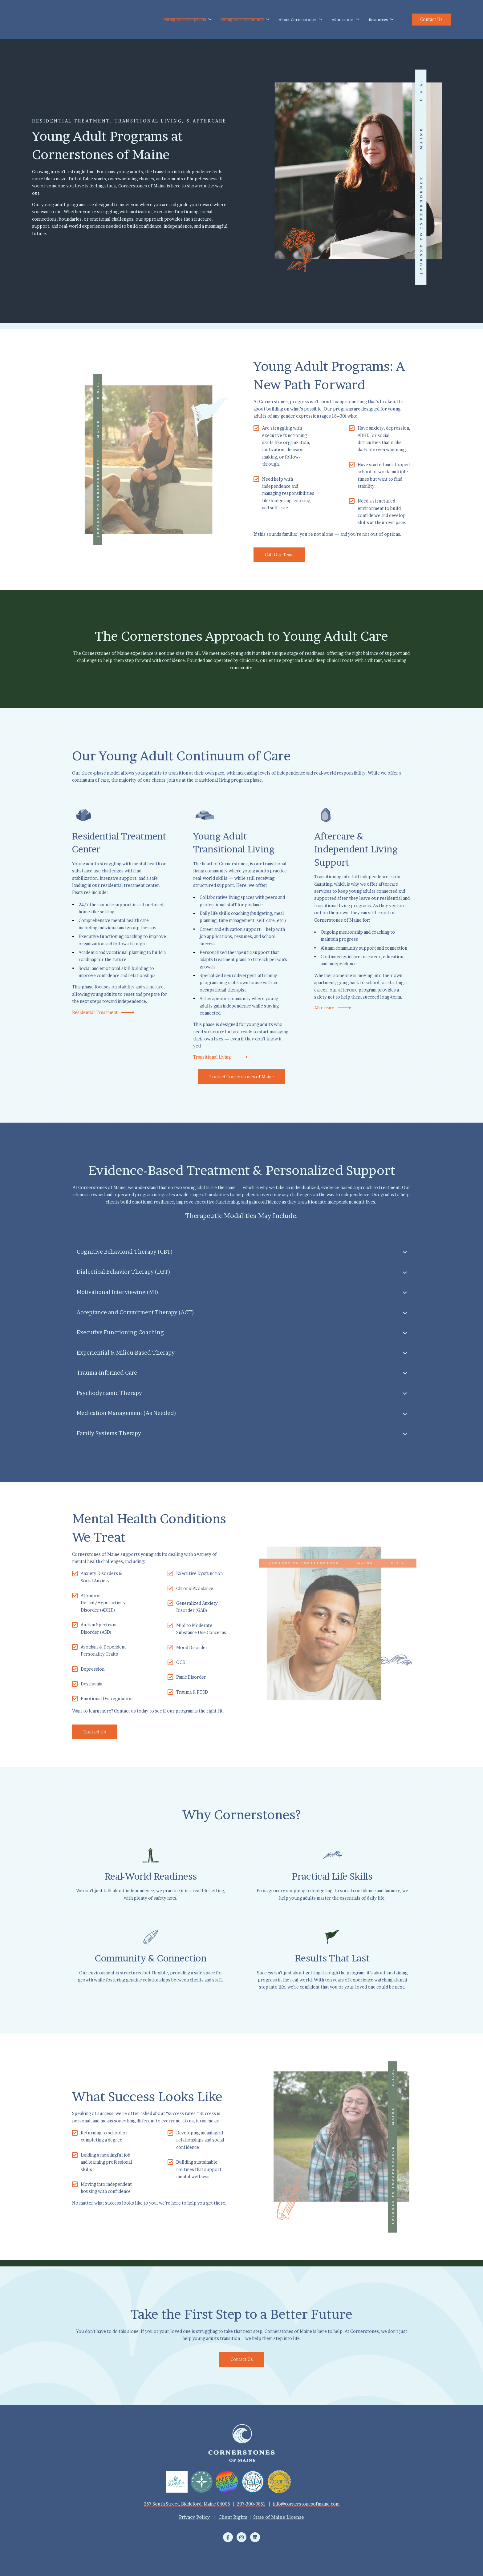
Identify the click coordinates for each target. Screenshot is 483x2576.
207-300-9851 (251, 2503)
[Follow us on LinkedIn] (255, 2537)
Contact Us (431, 19)
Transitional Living (220, 1057)
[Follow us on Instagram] (241, 2537)
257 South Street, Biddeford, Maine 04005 (187, 2503)
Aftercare (332, 1007)
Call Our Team (279, 554)
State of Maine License (278, 2517)
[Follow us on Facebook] (228, 2537)
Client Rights (232, 2517)
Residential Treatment (103, 1012)
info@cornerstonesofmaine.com (306, 2503)
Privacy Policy (194, 2517)
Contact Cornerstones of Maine (241, 1076)
